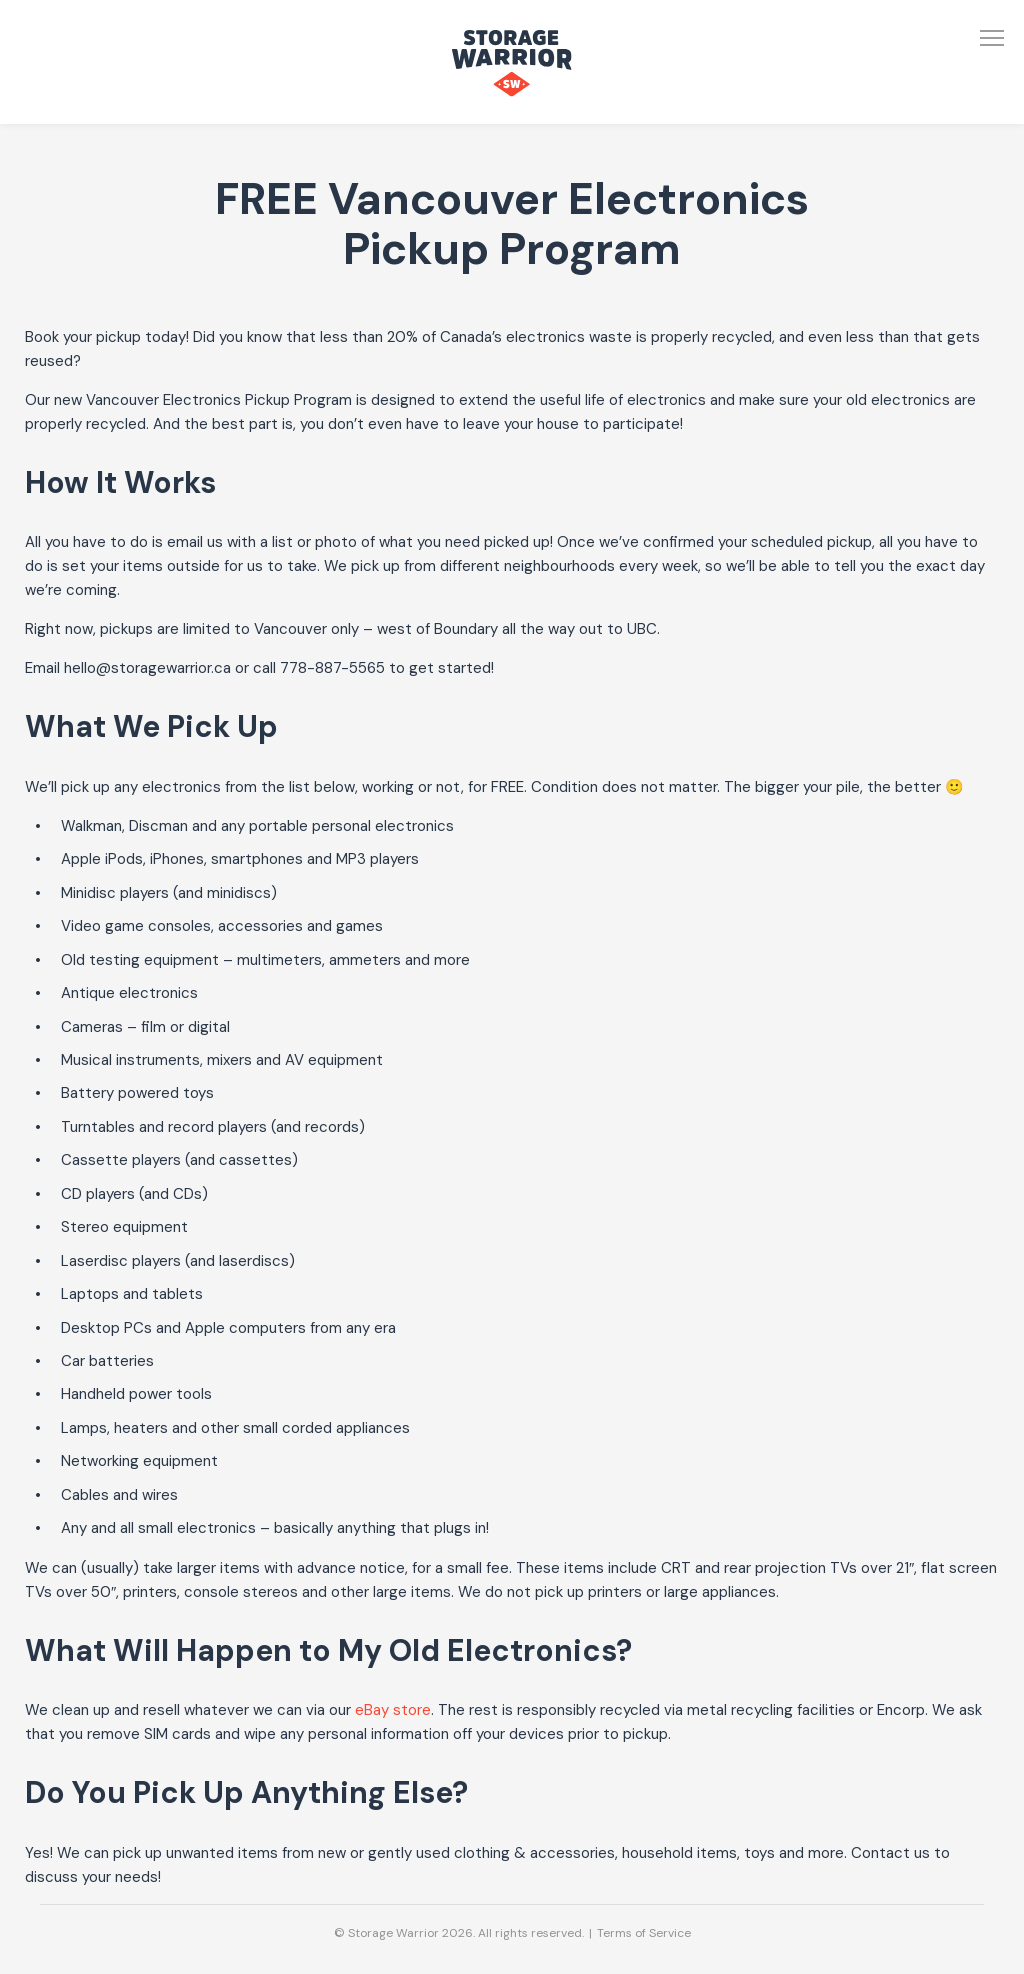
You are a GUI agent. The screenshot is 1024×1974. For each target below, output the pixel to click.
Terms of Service (644, 1933)
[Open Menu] (992, 38)
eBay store (393, 1710)
